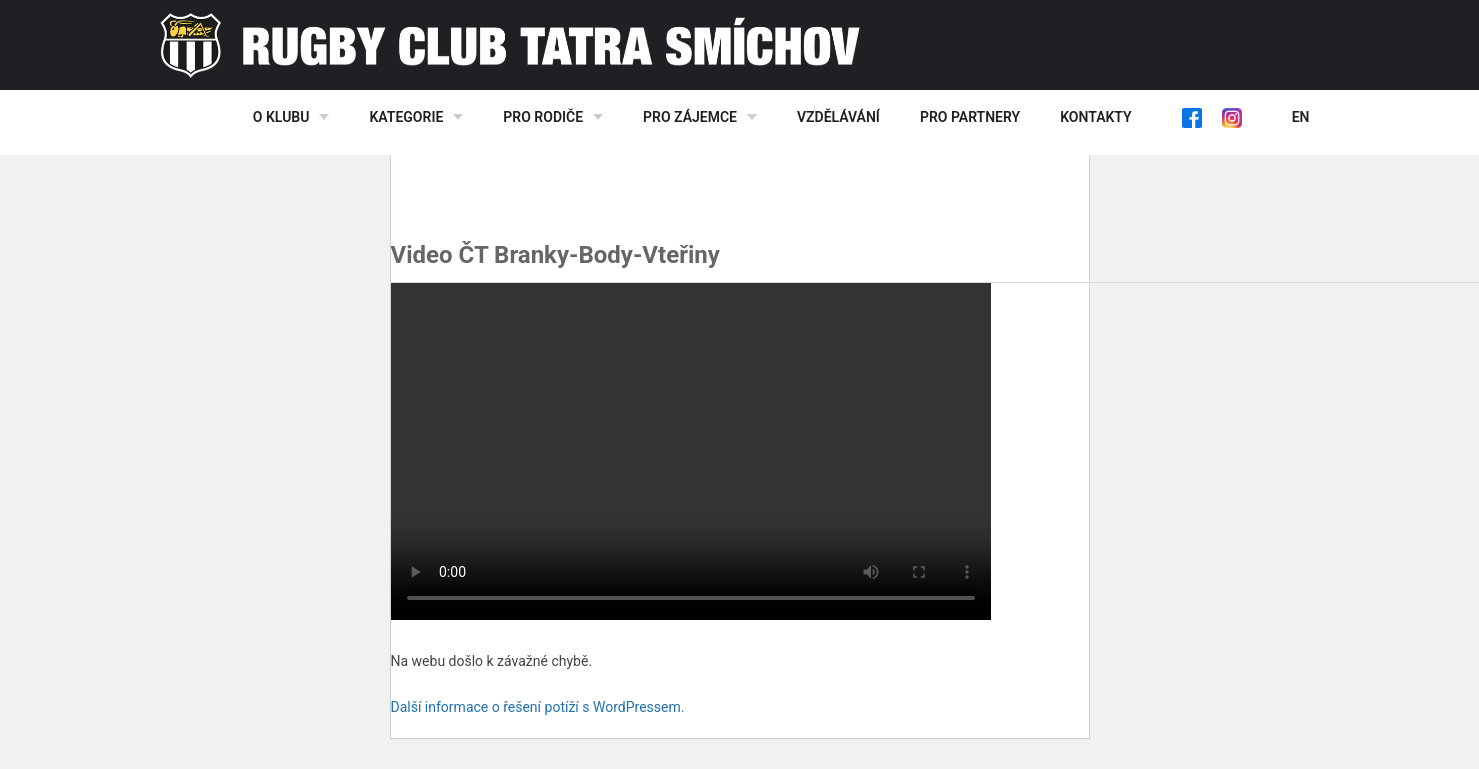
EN (1301, 117)
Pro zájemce (690, 117)
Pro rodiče (543, 117)
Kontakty (1095, 117)
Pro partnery (970, 117)
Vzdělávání (838, 117)
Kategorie (406, 117)
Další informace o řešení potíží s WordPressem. (538, 707)
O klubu (281, 117)
